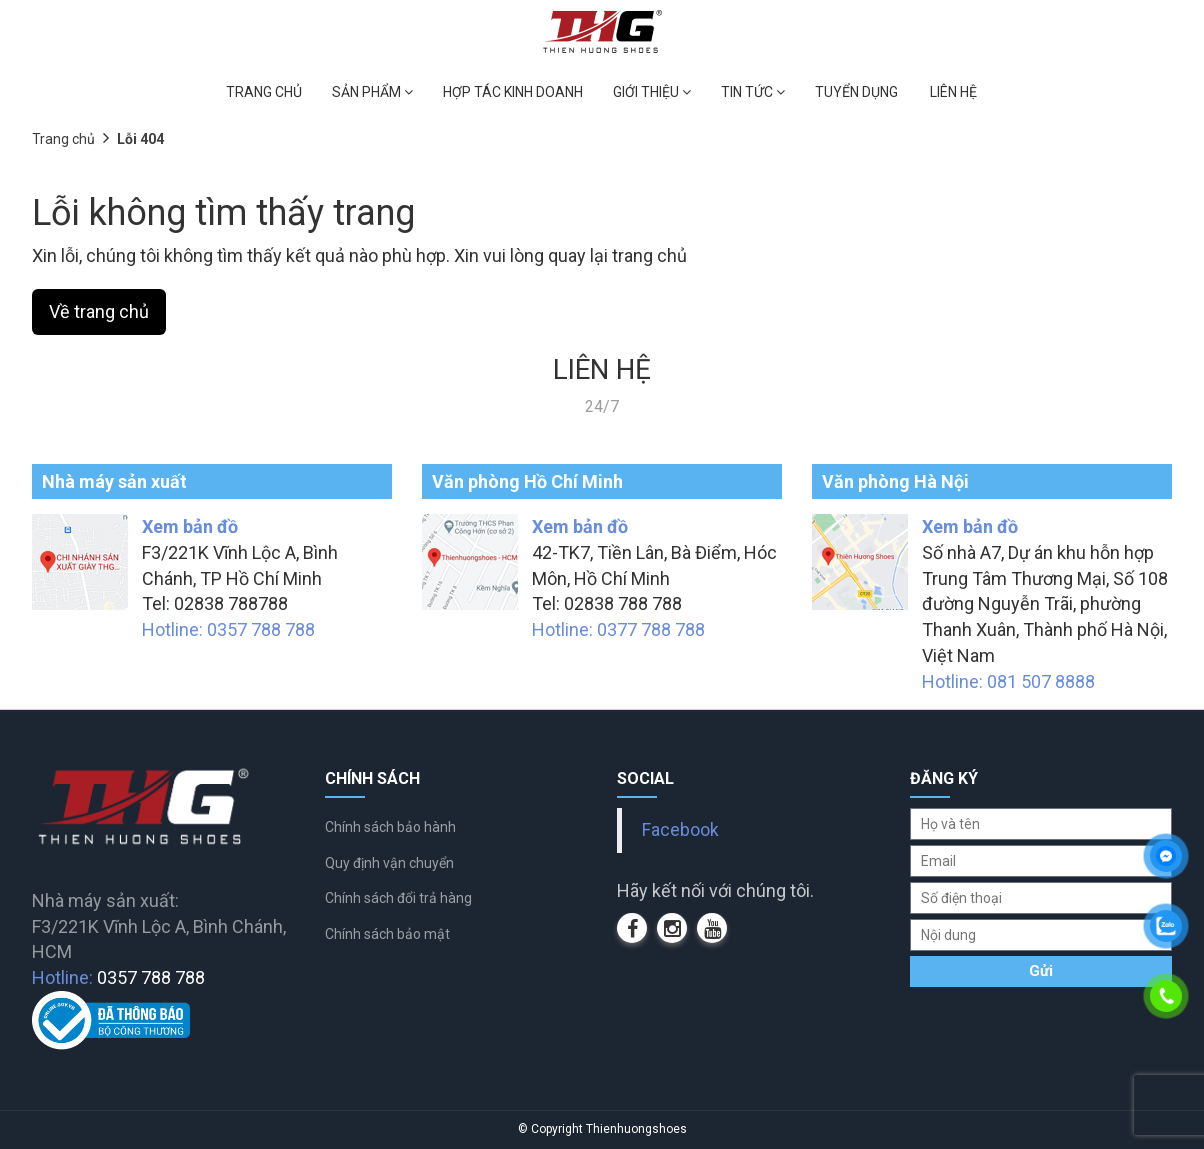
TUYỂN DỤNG (856, 92)
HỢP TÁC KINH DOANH (513, 92)
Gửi (1041, 971)
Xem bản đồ (190, 526)
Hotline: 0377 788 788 (618, 629)
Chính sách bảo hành (390, 827)
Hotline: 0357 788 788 (228, 629)
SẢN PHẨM (372, 92)
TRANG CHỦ (264, 92)
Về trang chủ (99, 311)
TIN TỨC (753, 92)
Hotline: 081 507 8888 (1008, 681)
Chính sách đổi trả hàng (398, 898)
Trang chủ (63, 139)
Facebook (680, 830)
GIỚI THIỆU (652, 92)
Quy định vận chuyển (389, 863)
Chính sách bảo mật (387, 934)
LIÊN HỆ (953, 92)
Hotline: (118, 977)
